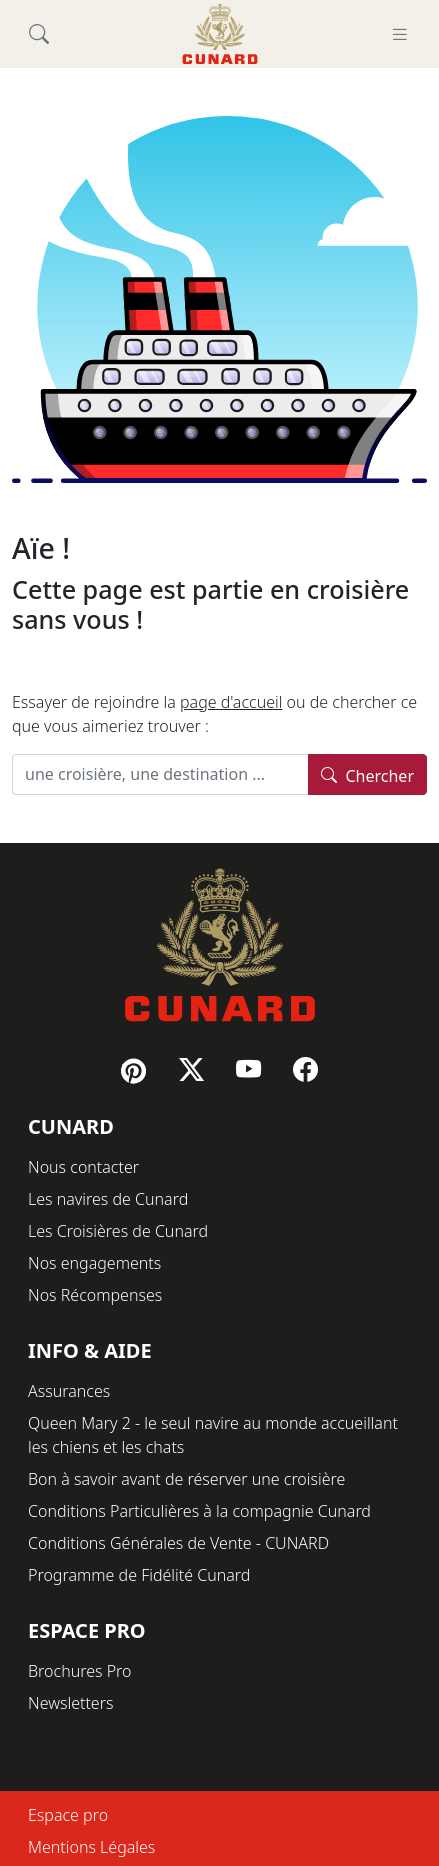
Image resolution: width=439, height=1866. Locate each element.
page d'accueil (231, 702)
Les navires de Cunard (108, 1199)
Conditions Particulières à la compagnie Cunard (199, 1511)
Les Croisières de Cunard (118, 1231)
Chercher (367, 774)
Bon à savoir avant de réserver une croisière (186, 1479)
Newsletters (70, 1703)
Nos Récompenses (95, 1295)
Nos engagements (94, 1263)
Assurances (69, 1391)
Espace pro (68, 1815)
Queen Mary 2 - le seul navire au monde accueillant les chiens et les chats (213, 1435)
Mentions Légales (91, 1847)
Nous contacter (83, 1167)
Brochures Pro (80, 1671)
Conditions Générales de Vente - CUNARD (178, 1543)
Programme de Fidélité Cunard (139, 1575)
